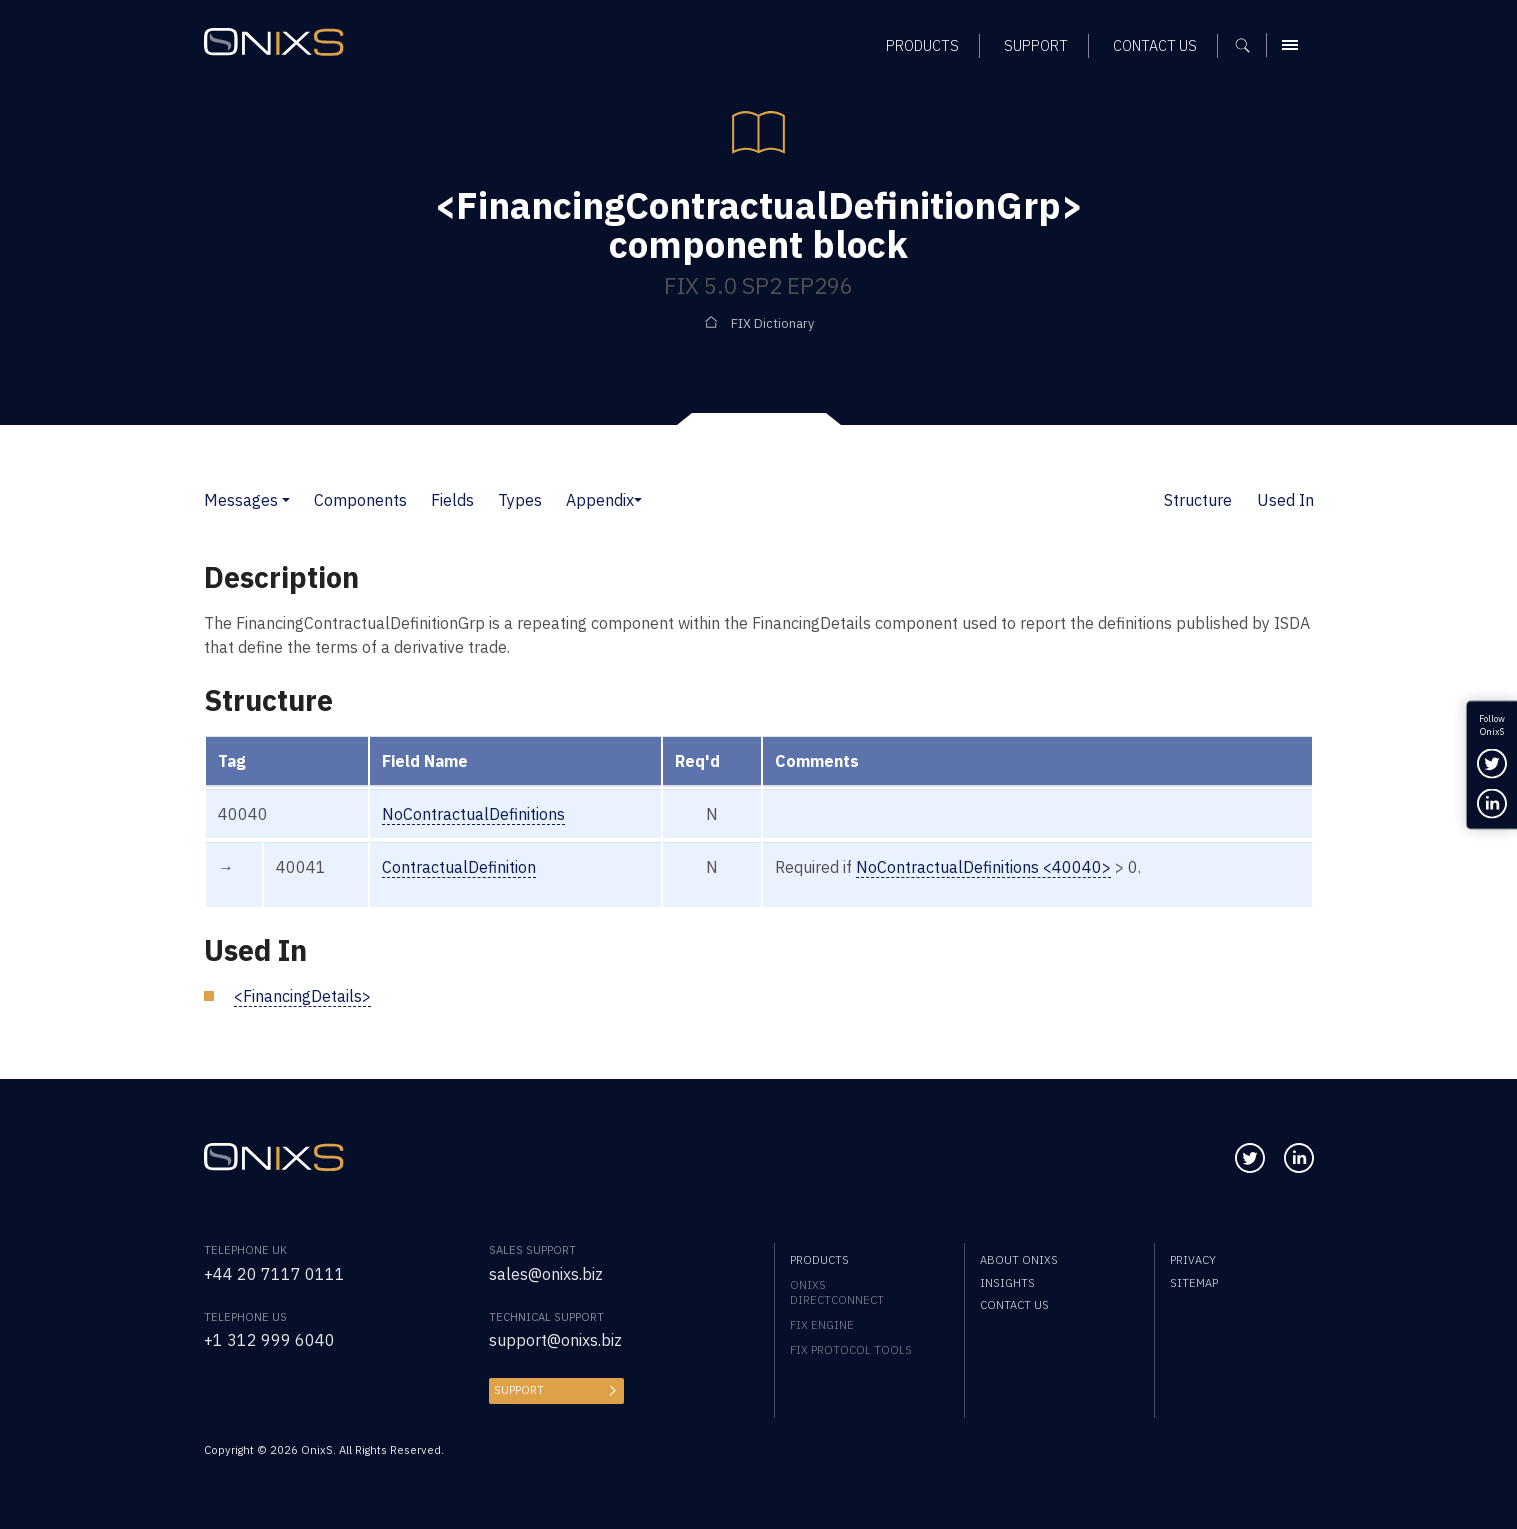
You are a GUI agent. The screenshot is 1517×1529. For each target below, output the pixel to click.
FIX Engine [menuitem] (822, 1324)
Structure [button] (1198, 500)
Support (519, 1389)
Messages (241, 500)
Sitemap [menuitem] (1194, 1282)
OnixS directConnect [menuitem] (837, 1292)
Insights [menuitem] (1007, 1282)
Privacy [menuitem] (1193, 1259)
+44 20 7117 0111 (274, 1274)
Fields (452, 500)
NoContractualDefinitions (473, 814)
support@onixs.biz (555, 1340)
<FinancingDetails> (302, 996)
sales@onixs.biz (546, 1274)
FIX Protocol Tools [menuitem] (851, 1349)
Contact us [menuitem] (1014, 1304)
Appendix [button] (600, 500)
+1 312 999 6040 (269, 1340)
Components (360, 500)
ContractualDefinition (459, 867)
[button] (286, 500)
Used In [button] (1285, 500)
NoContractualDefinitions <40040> (983, 867)
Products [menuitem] (819, 1259)
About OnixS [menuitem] (1019, 1259)
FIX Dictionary (772, 323)
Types (520, 500)
